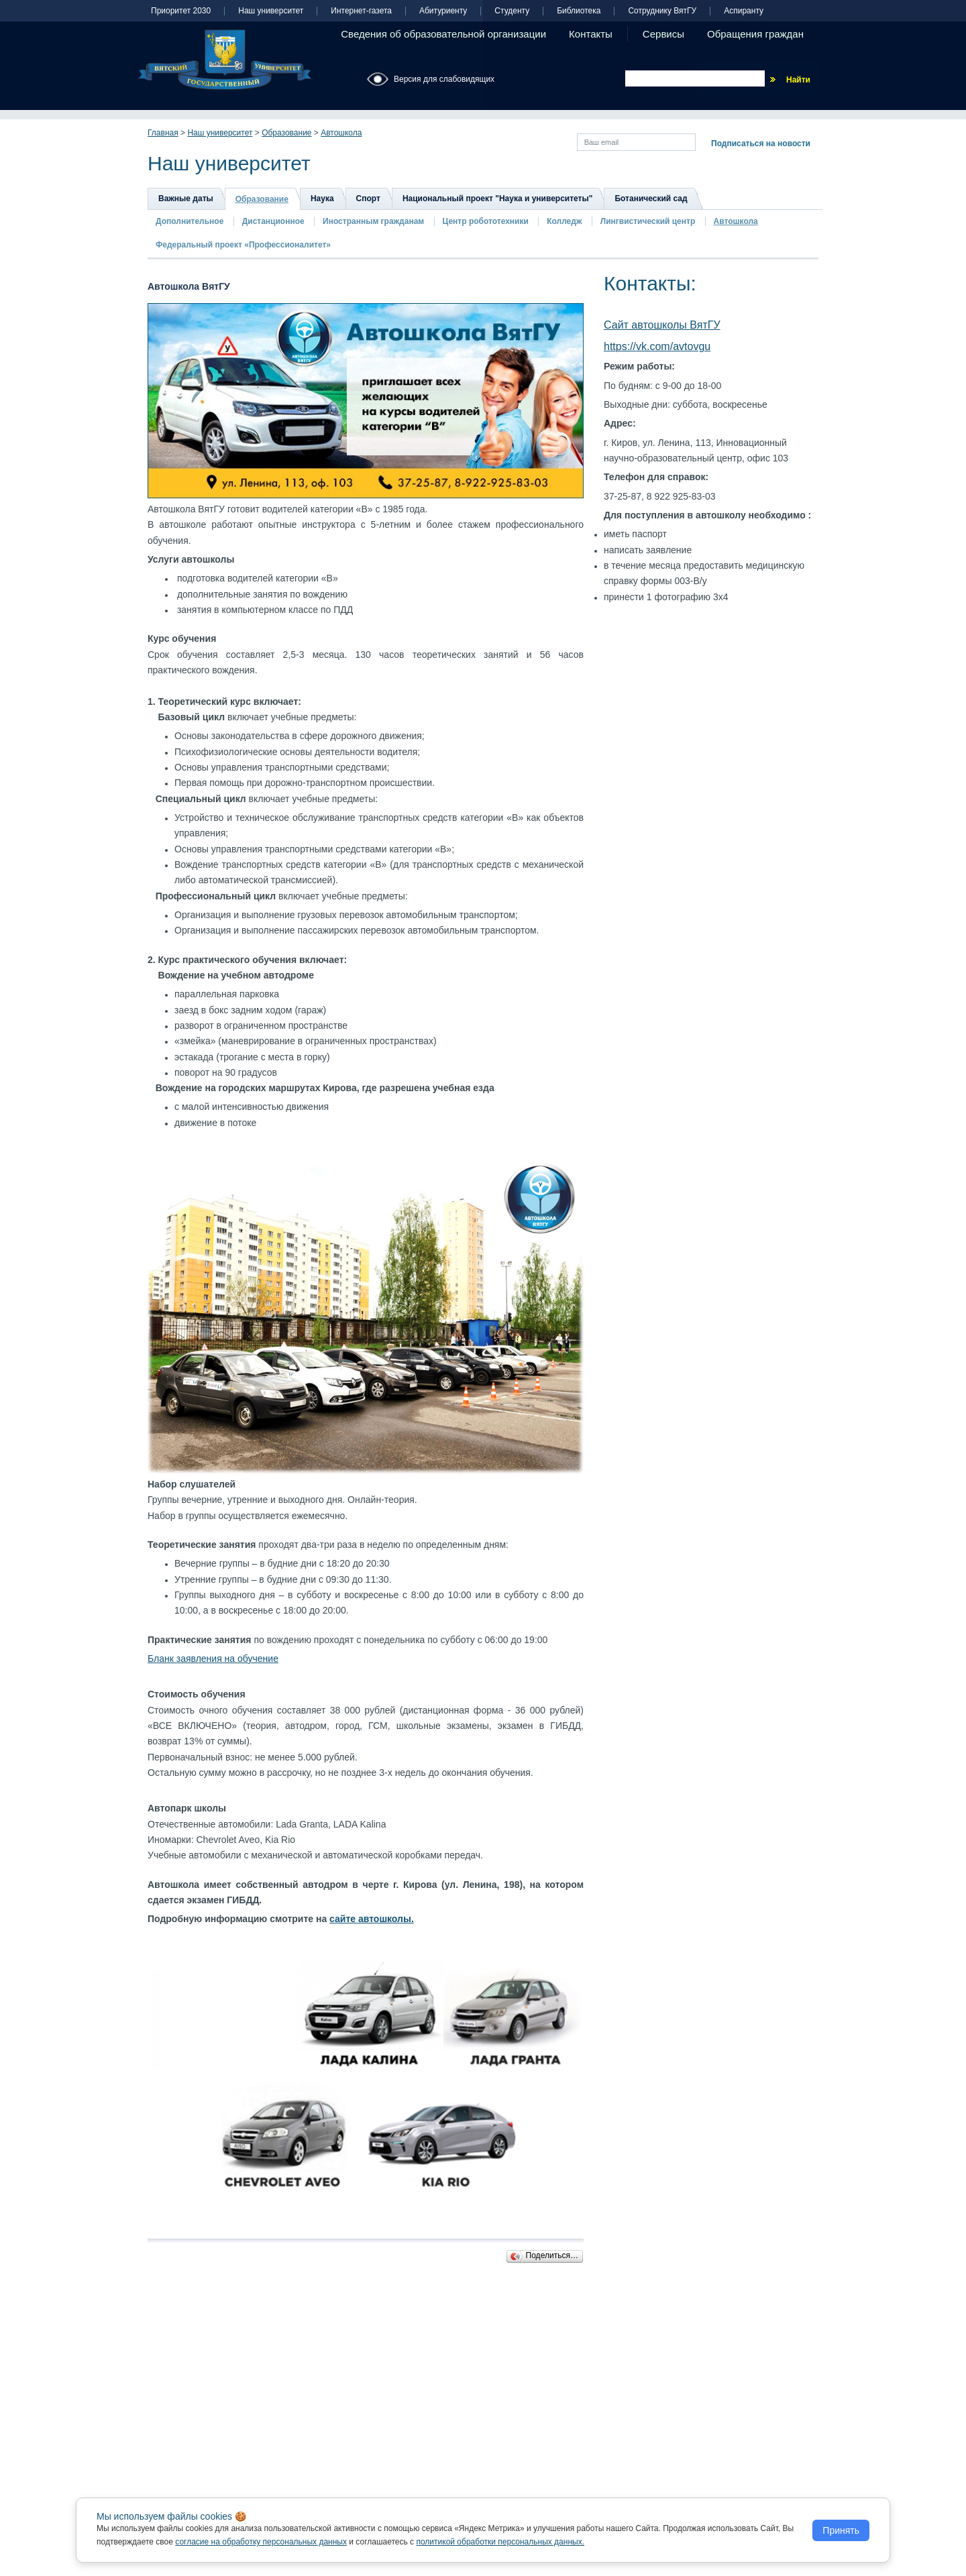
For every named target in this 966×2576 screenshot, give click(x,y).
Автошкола (341, 132)
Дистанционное (273, 221)
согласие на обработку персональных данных (261, 2541)
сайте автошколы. (371, 1918)
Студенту (511, 11)
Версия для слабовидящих (444, 79)
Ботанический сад (650, 198)
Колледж (564, 221)
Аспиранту (743, 11)
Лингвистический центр (649, 221)
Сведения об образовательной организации (443, 34)
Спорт (368, 198)
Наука (322, 198)
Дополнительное (189, 221)
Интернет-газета (361, 11)
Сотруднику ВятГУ (662, 11)
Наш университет (270, 11)
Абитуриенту (443, 11)
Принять (840, 2530)
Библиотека (578, 11)
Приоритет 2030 (181, 11)
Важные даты (185, 198)
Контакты (590, 34)
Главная (163, 132)
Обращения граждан (755, 34)
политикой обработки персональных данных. (500, 2541)
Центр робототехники (487, 221)
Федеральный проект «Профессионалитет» (243, 244)
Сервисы (663, 34)
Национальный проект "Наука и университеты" (497, 198)
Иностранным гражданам (373, 221)
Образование (286, 132)
